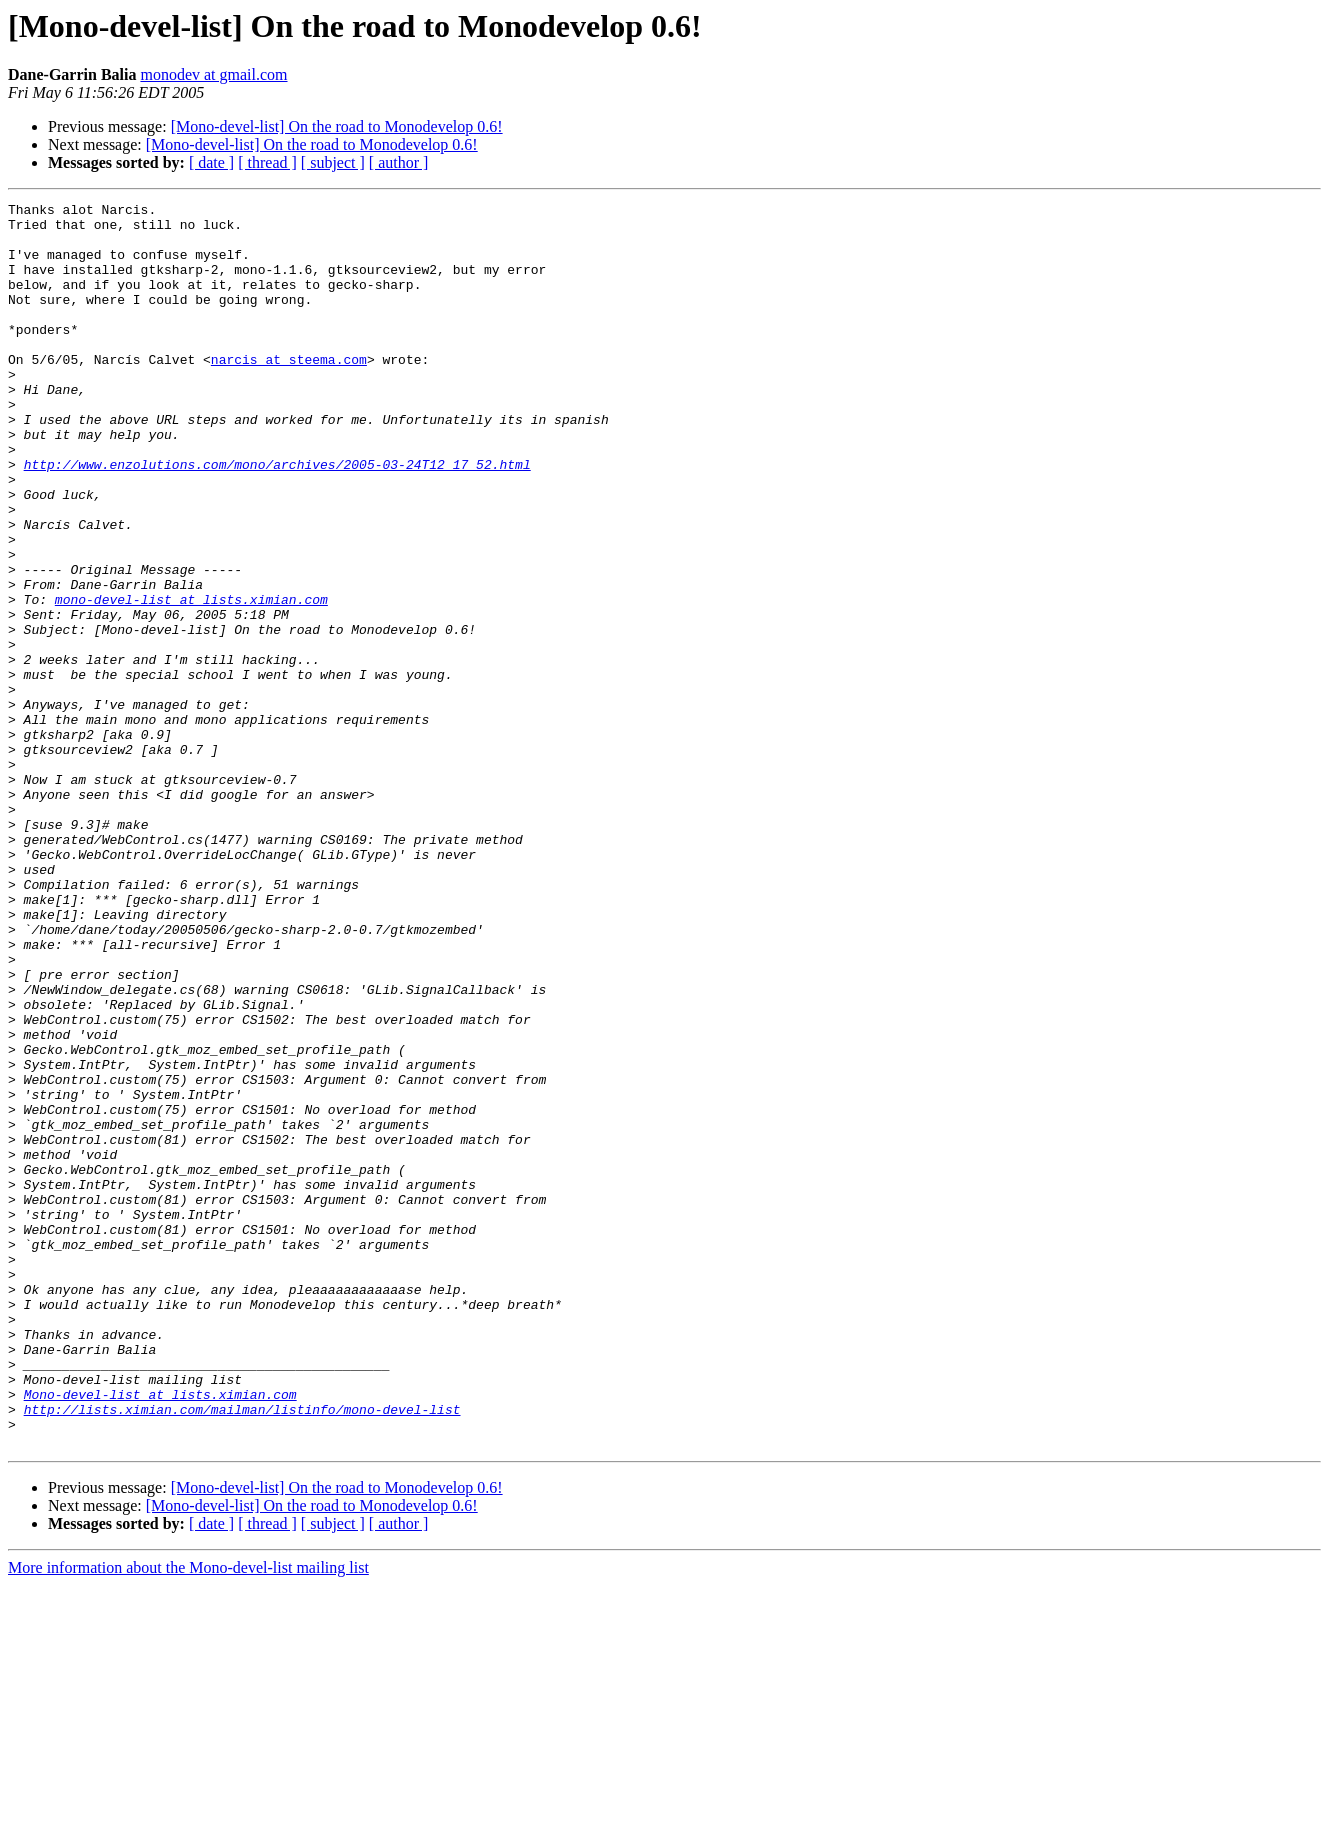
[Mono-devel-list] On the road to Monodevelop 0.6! (337, 126)
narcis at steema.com (289, 392)
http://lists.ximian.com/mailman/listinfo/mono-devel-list (242, 1652)
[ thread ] (267, 162)
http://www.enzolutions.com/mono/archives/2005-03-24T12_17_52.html (277, 518)
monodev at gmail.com (213, 74)
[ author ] (399, 162)
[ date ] (211, 162)
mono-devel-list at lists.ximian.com (191, 680)
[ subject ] (333, 162)
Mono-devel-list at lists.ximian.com (160, 1634)
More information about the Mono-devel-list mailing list (188, 1816)
